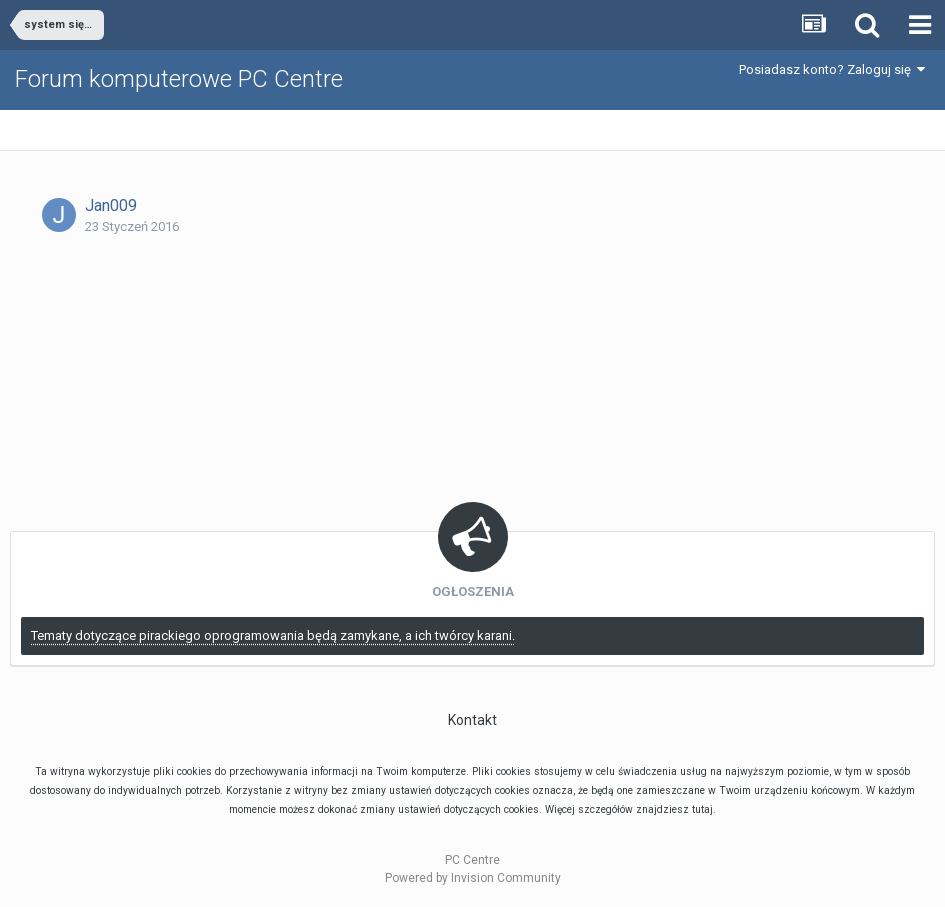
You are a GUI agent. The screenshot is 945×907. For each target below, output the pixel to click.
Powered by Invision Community (473, 878)
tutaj (702, 809)
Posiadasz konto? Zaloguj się (832, 69)
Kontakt (472, 720)
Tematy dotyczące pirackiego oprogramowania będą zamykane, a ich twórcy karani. (273, 635)
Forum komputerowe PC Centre (179, 79)
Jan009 (111, 205)
